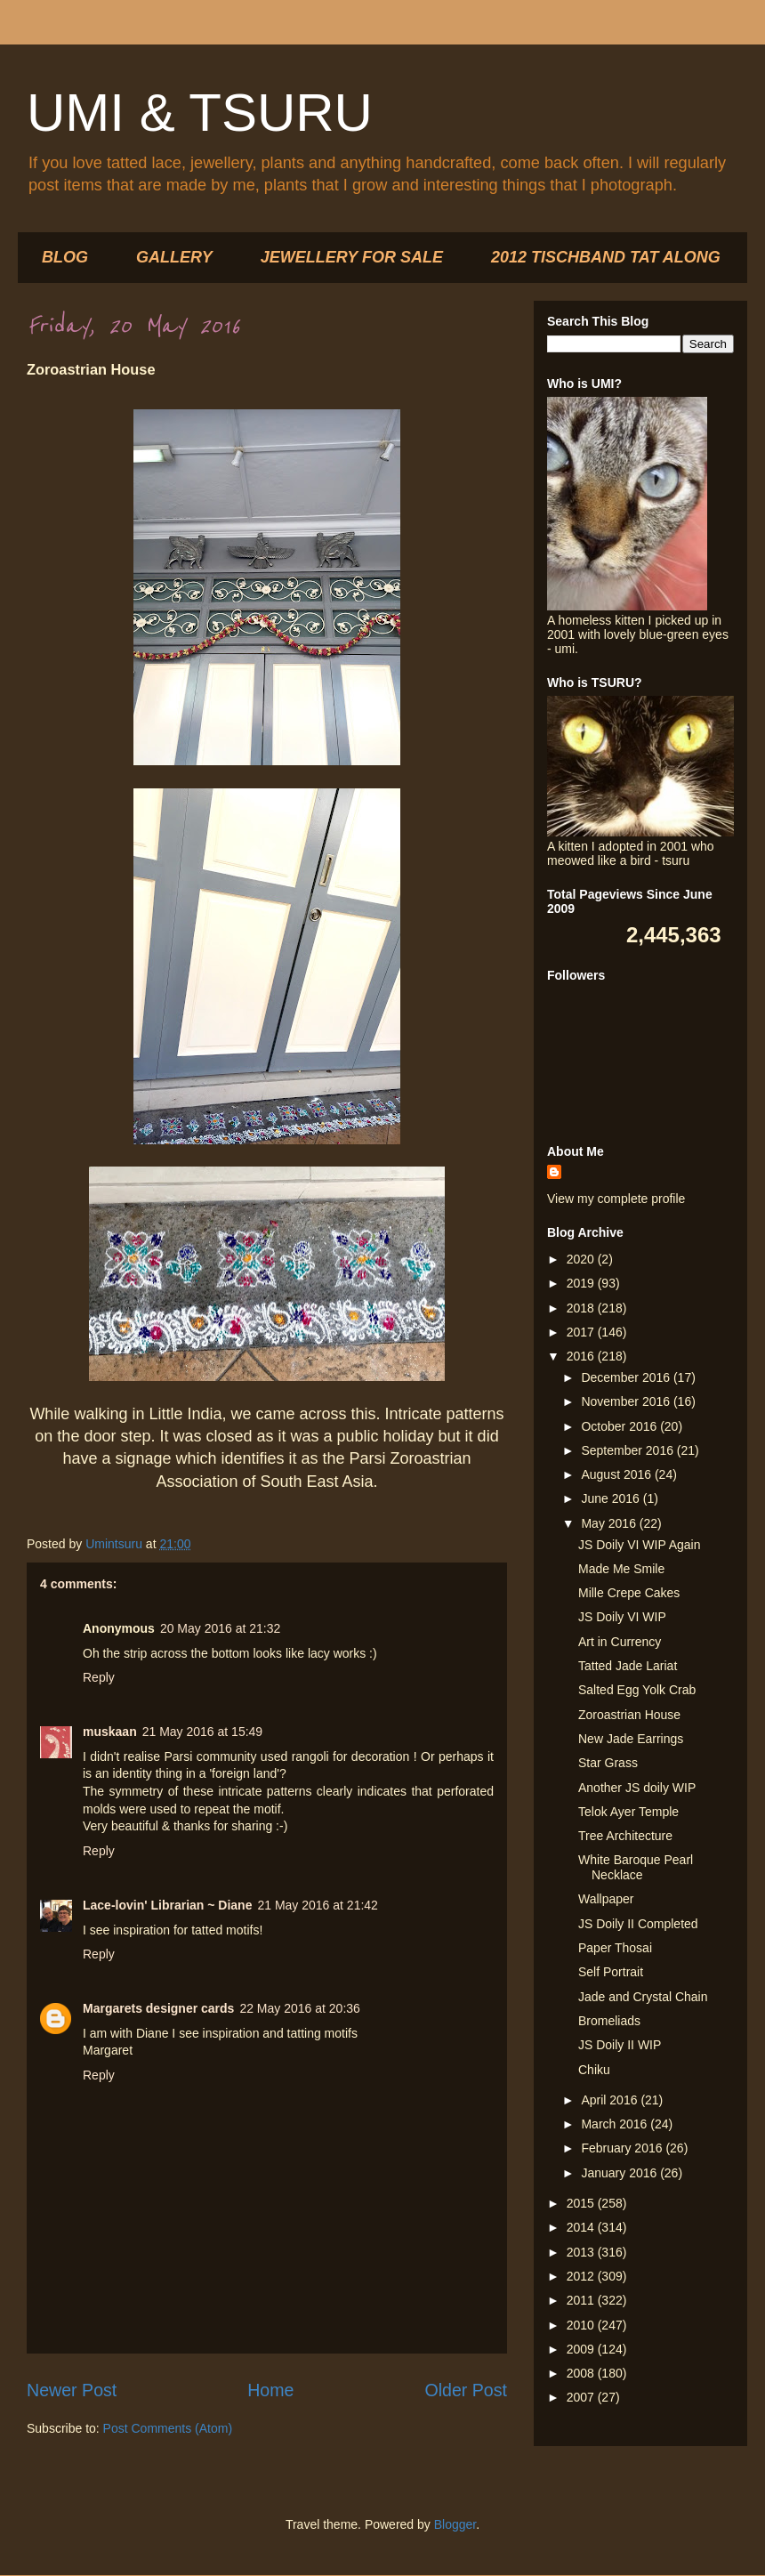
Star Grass (608, 1763)
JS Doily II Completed (638, 1924)
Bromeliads (609, 2021)
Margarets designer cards (158, 2008)
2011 (582, 2300)
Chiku (594, 2070)
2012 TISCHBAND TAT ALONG (606, 257)
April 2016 (610, 2100)
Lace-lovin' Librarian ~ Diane (167, 1905)
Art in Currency (619, 1642)
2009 (582, 2349)
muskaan (110, 1731)
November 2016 (627, 1401)
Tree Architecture (625, 1836)
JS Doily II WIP (619, 2045)
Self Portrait (610, 1972)
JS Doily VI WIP (622, 1617)
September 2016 (628, 1450)
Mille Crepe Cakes (629, 1593)
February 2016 (623, 2148)
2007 (582, 2397)
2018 (582, 1308)
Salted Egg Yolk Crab (637, 1690)
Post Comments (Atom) (167, 2428)
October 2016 (620, 1426)
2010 (582, 2325)
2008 (582, 2373)
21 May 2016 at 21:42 (317, 1905)
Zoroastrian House (629, 1715)
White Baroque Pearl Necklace (635, 1867)
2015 (582, 2203)
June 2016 (611, 1498)
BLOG (65, 257)
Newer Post (72, 2390)
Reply (99, 1677)
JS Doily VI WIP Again (639, 1545)
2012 (582, 2276)
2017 (582, 1332)
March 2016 (615, 2124)
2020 (582, 1259)
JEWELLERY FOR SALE (352, 257)
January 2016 (620, 2173)
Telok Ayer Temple (628, 1812)
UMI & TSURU (200, 112)
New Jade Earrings (630, 1739)
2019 (582, 1283)
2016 (582, 1356)
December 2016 (627, 1377)
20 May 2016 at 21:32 (220, 1628)
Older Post (465, 2390)
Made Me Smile (621, 1569)
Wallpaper (606, 1899)
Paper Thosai (615, 1948)
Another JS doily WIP (637, 1788)
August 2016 (618, 1474)
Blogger (455, 2524)
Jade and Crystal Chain (643, 1997)
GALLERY (174, 257)
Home (270, 2390)
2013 (582, 2252)
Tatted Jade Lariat (627, 1666)
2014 (582, 2227)
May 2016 (610, 1523)
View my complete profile (616, 1198)
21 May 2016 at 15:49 (202, 1731)
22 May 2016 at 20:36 (299, 2008)
